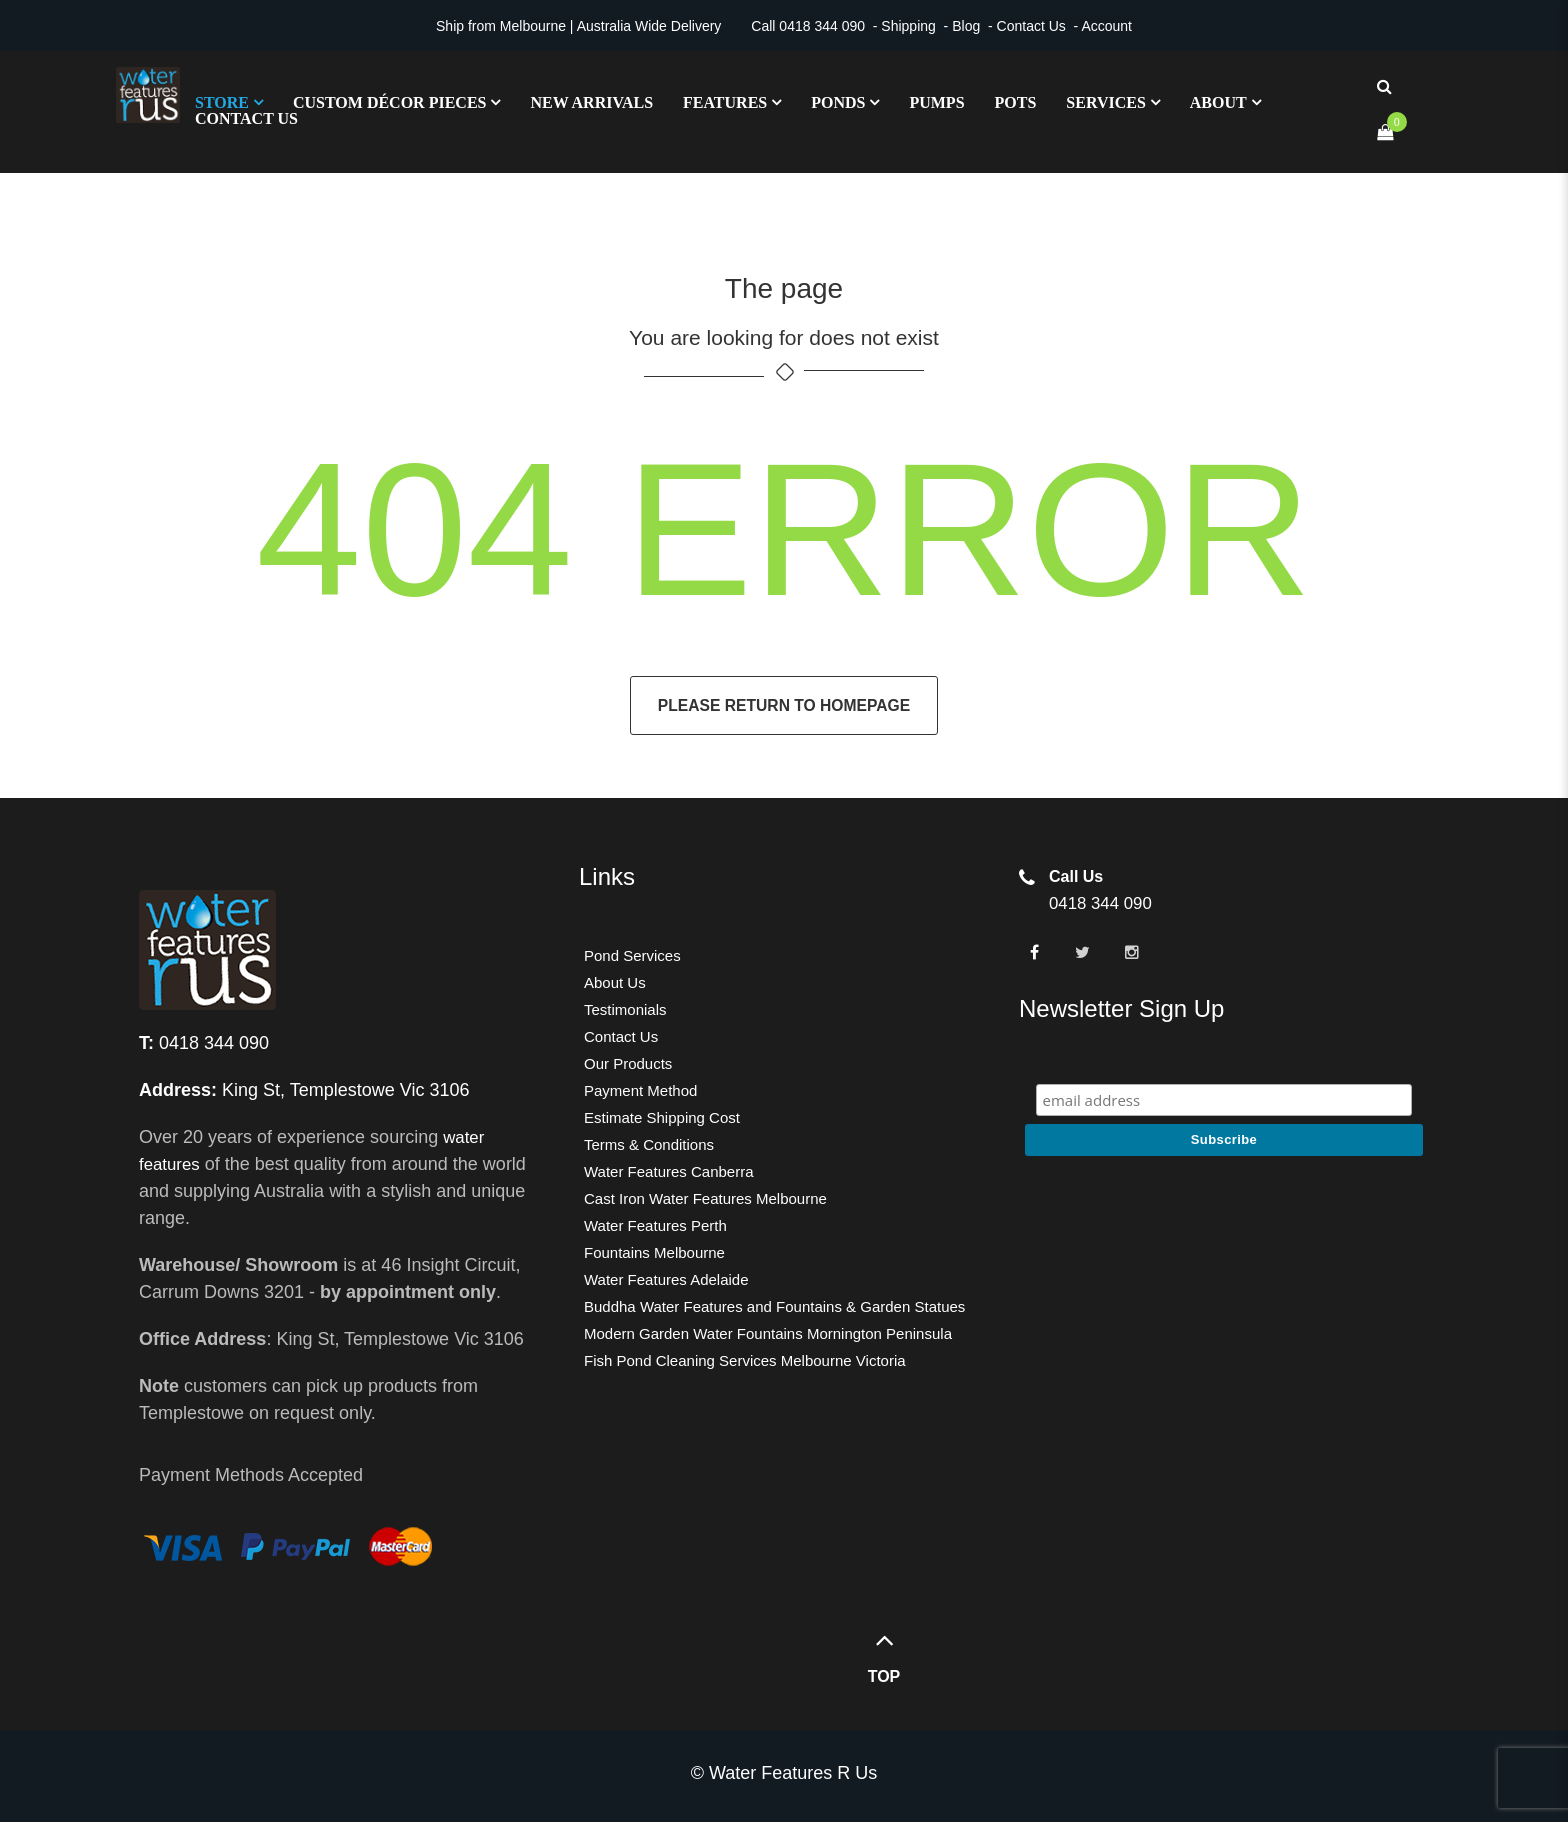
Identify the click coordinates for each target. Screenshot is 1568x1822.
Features (725, 103)
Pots (1016, 103)
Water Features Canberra (669, 1171)
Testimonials (625, 1009)
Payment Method (640, 1090)
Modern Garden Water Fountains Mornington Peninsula (768, 1333)
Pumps (936, 103)
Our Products (628, 1063)
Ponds (838, 103)
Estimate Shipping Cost (662, 1117)
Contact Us (1031, 26)
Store (222, 103)
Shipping (908, 26)
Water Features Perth (655, 1225)
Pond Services (632, 955)
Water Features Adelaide (666, 1279)
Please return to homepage (784, 705)
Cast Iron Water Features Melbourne (705, 1198)
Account (1106, 26)
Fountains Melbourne (654, 1252)
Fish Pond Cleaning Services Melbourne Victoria (745, 1360)
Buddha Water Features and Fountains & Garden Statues (774, 1306)
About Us (615, 982)
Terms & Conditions (649, 1144)
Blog (966, 26)
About (1218, 103)
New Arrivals (591, 103)
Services (1105, 103)
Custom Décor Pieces (390, 103)
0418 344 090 (822, 26)
